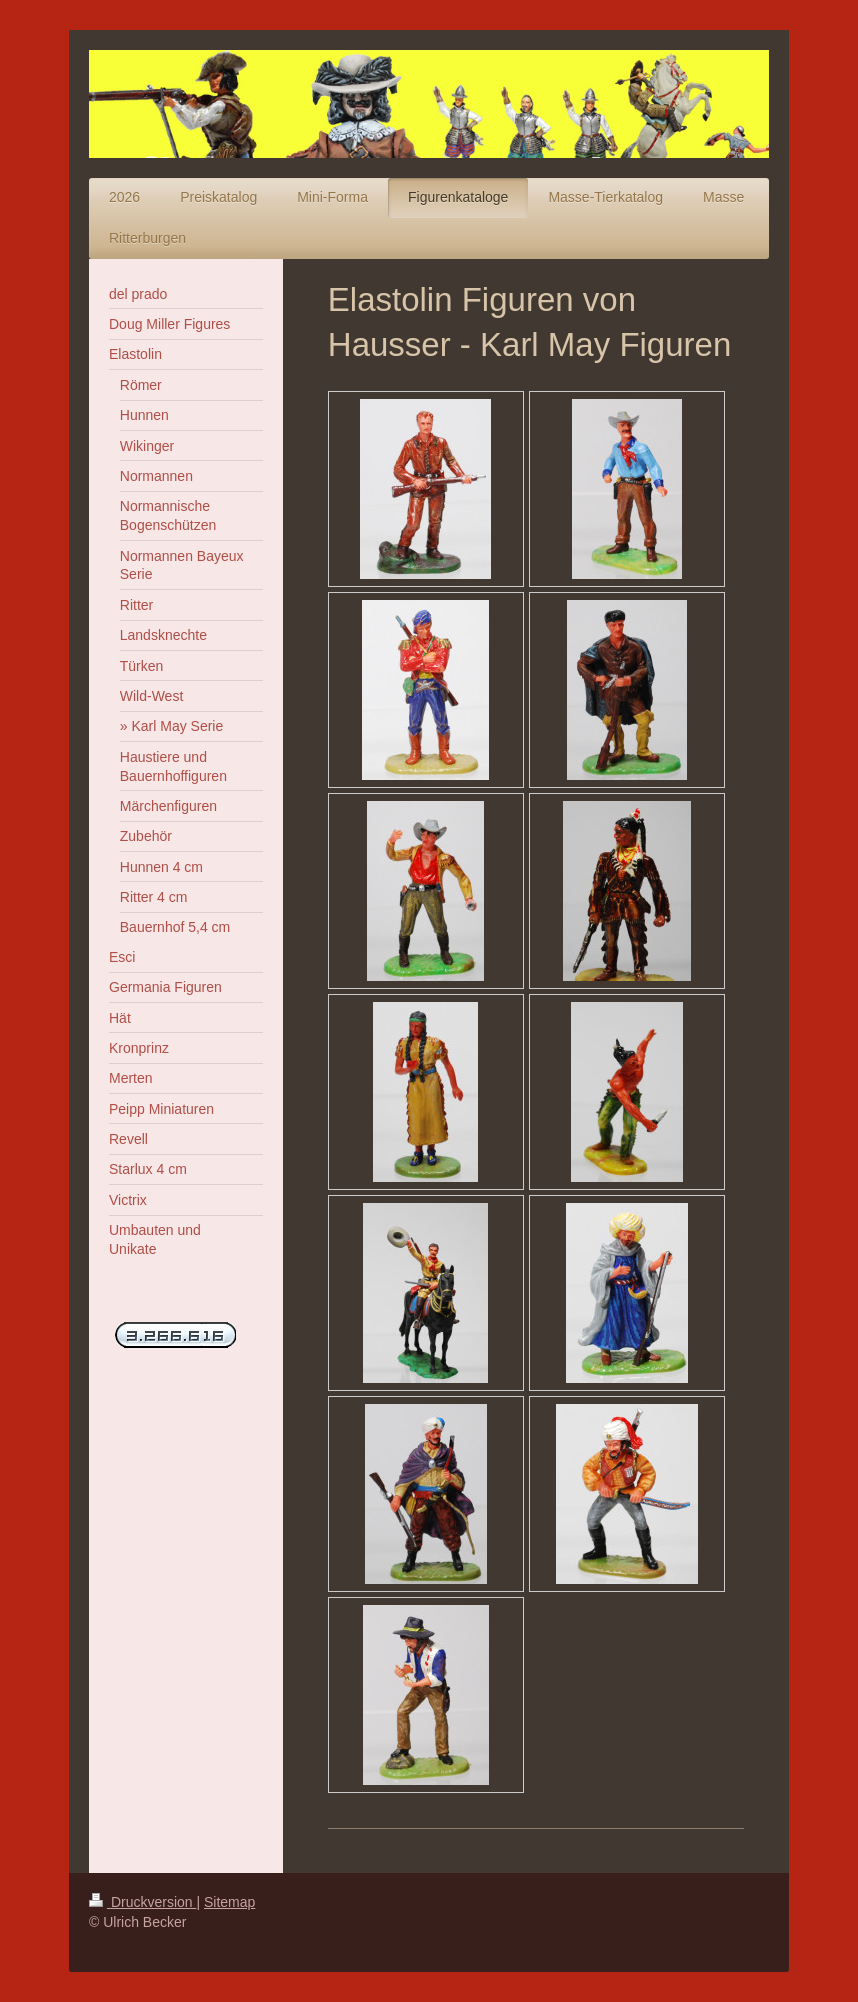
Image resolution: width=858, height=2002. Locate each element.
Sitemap (229, 1902)
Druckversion (142, 1902)
